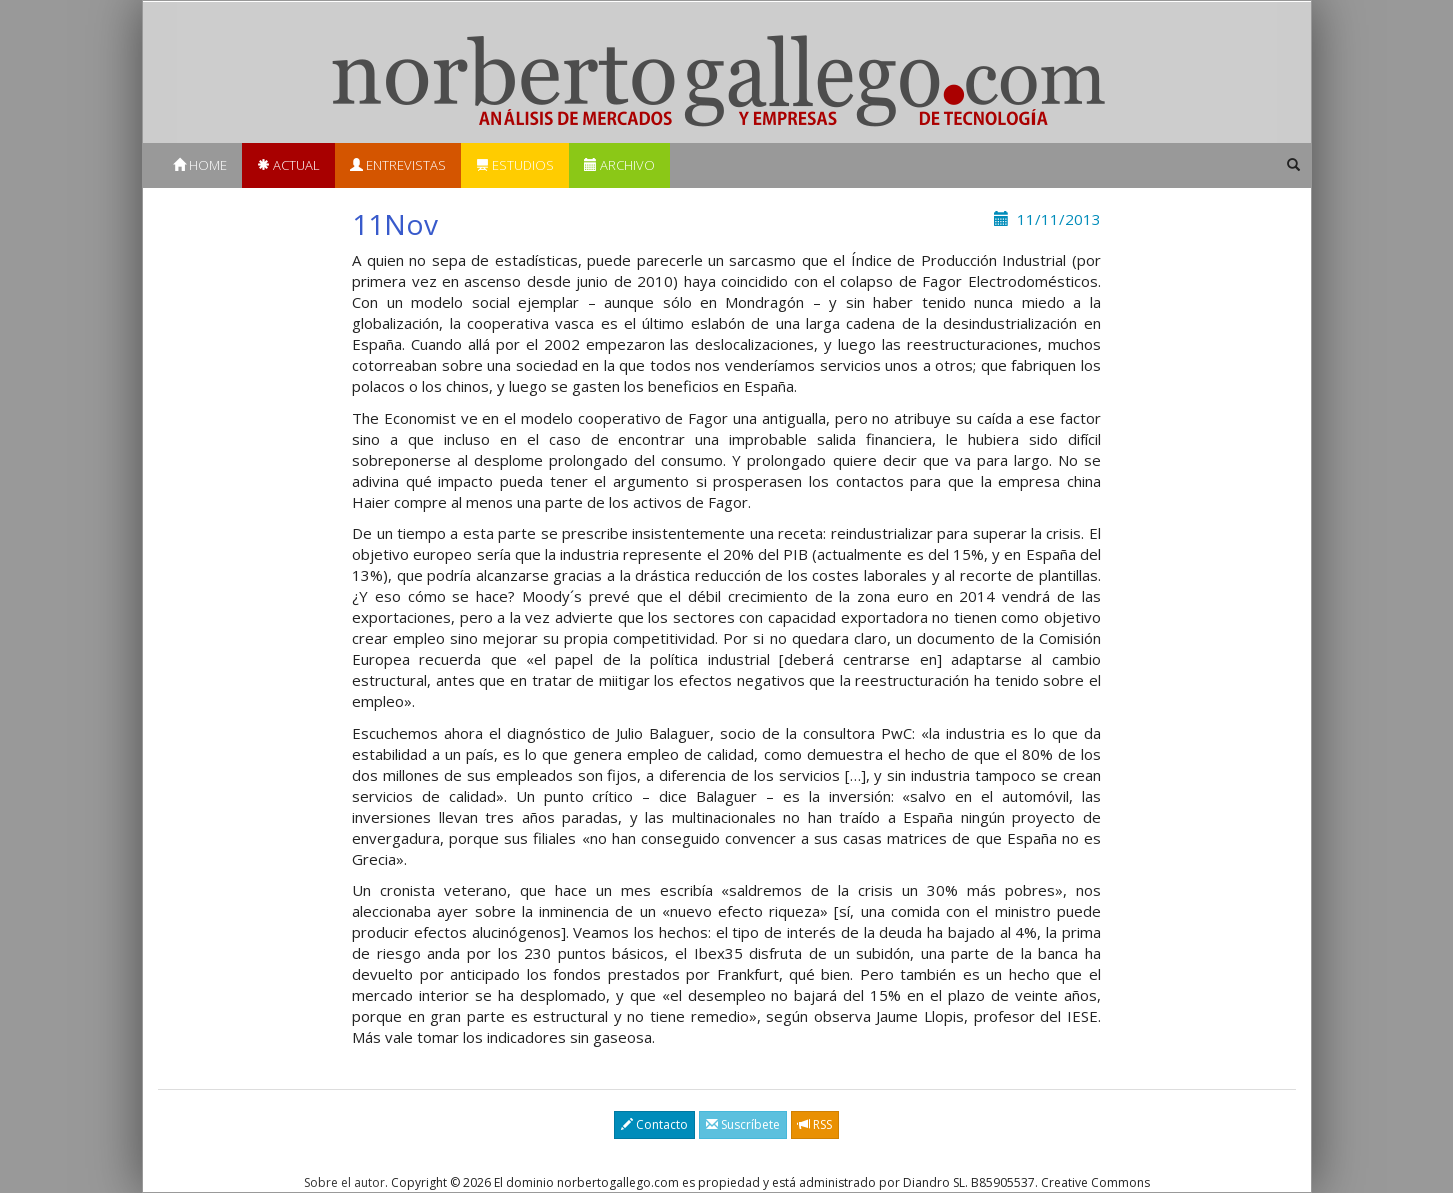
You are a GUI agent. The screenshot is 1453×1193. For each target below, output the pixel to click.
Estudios (515, 165)
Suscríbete (743, 1124)
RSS (815, 1124)
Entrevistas (398, 165)
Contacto (654, 1124)
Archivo (619, 165)
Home (200, 165)
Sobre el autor (344, 1182)
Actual (288, 165)
